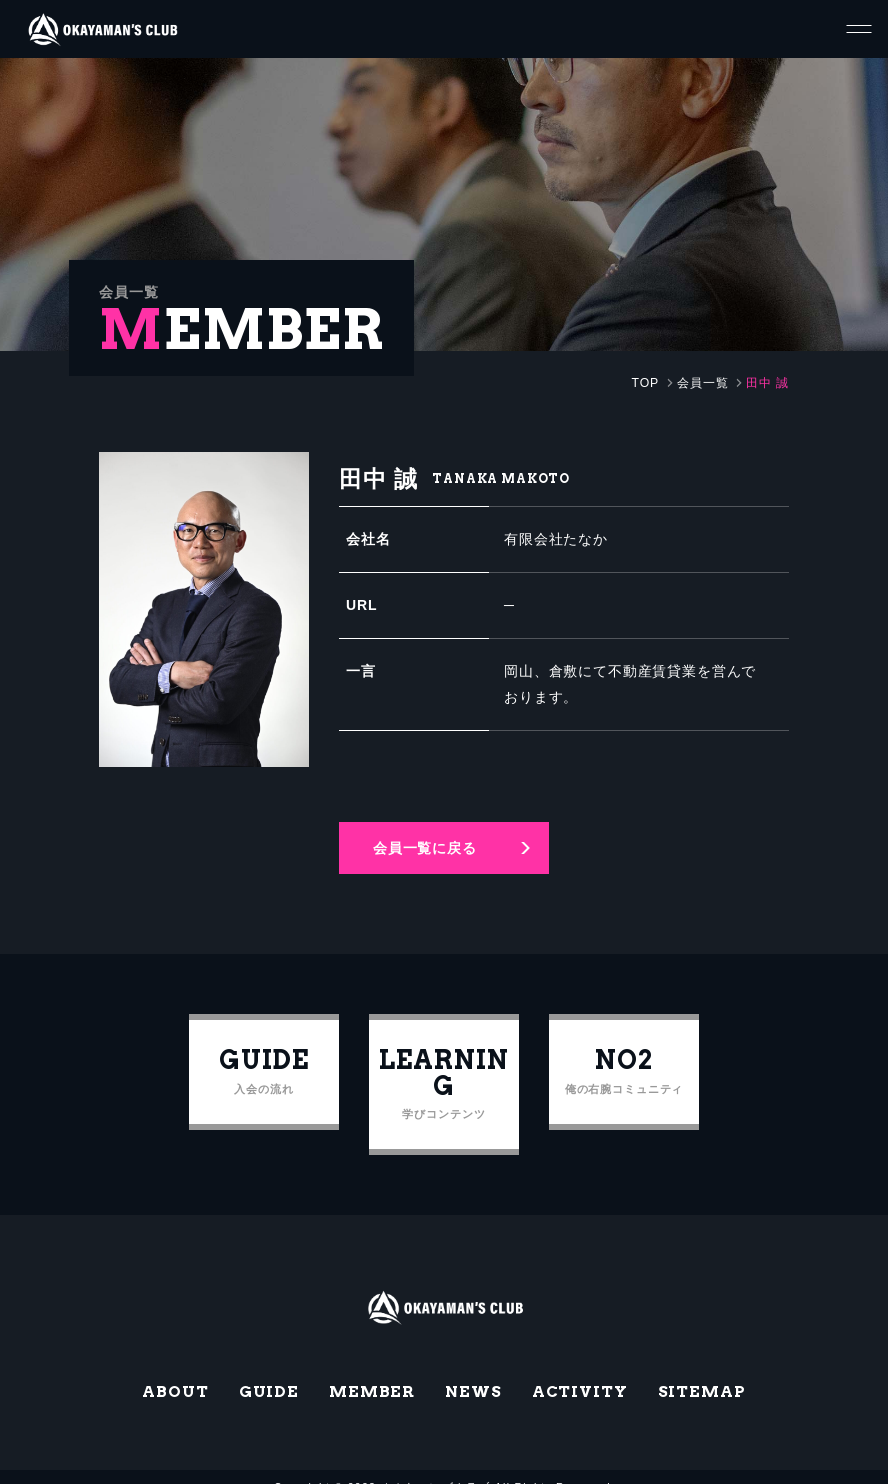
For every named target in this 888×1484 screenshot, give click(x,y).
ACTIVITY (580, 1369)
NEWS (473, 1369)
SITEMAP (703, 1369)
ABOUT (174, 1369)
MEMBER (371, 1369)
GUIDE (267, 1369)
